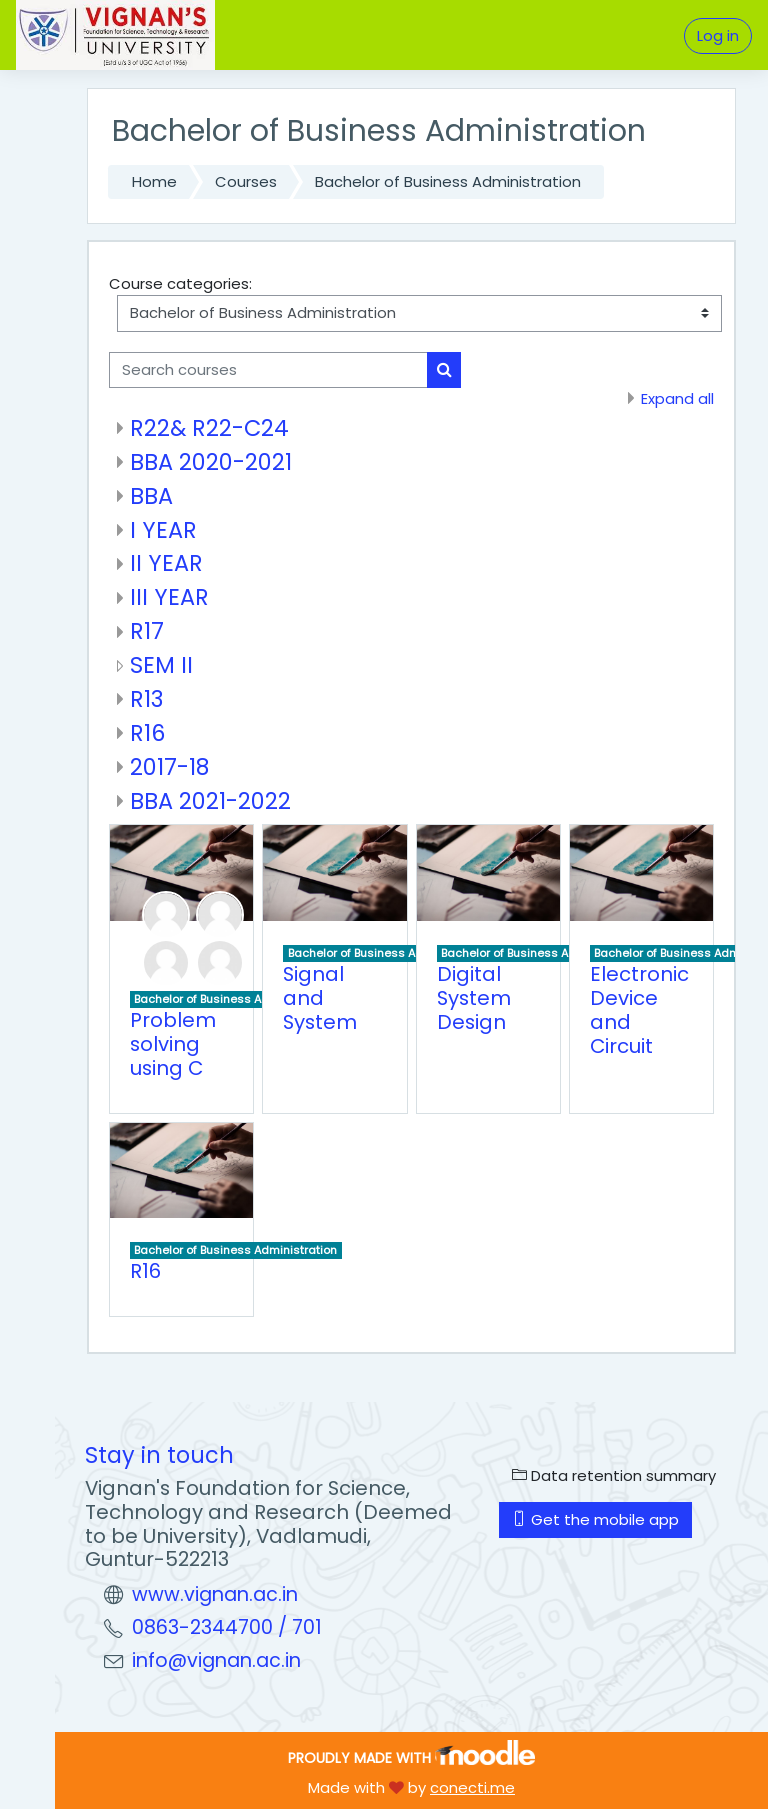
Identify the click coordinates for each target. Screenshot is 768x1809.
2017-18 (169, 767)
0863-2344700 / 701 (227, 1627)
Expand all (677, 398)
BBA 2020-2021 (211, 462)
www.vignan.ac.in (215, 1594)
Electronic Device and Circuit (639, 1010)
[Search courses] (268, 370)
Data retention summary (614, 1475)
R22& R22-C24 (209, 428)
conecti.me (472, 1787)
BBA (151, 496)
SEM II (161, 665)
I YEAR (163, 530)
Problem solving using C (173, 1044)
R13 (146, 699)
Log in (718, 35)
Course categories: (180, 283)
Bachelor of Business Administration (448, 181)
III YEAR (169, 597)
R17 (147, 631)
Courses (246, 181)
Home (154, 181)
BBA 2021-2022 (210, 801)
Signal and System (320, 998)
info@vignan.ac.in (216, 1660)
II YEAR (166, 563)
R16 (147, 733)
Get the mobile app (595, 1519)
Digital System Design (474, 998)
